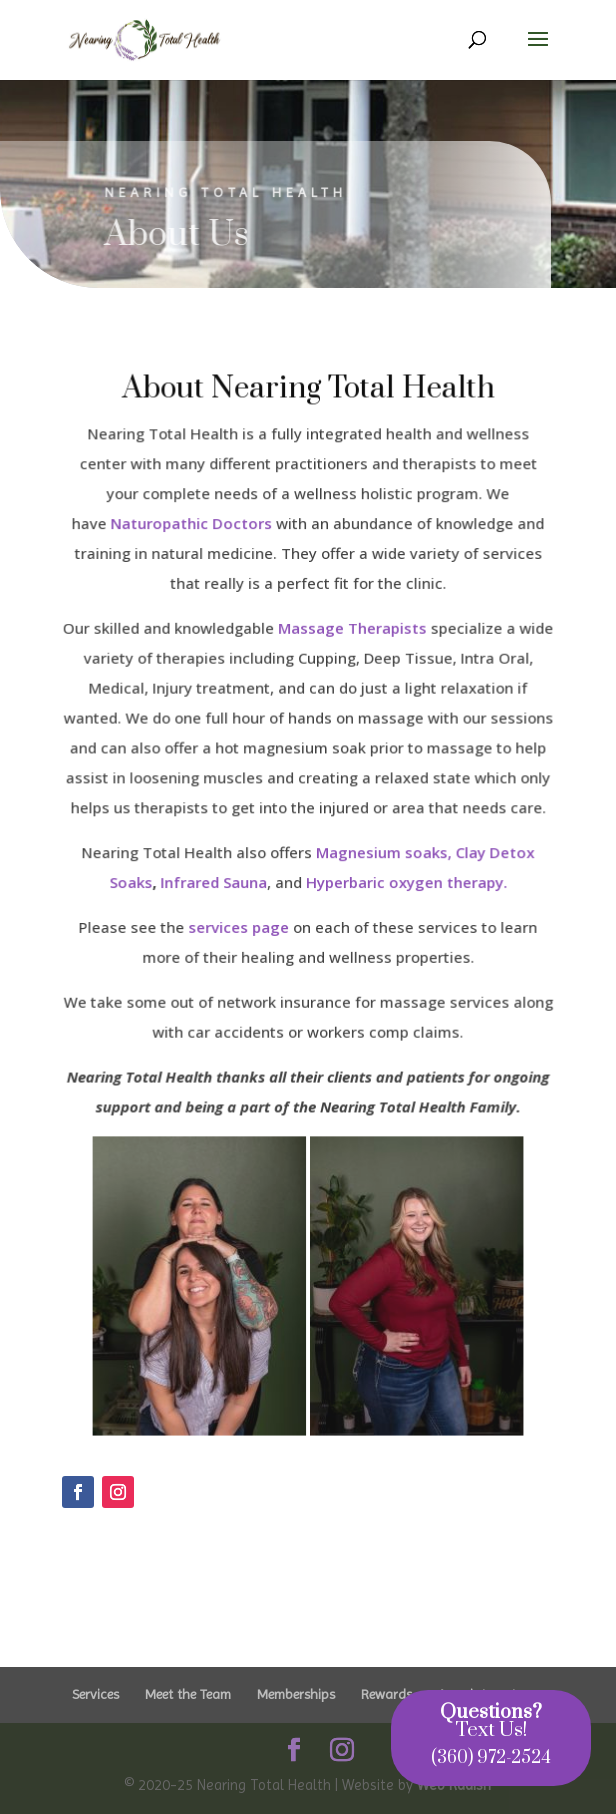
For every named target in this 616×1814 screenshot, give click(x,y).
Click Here (112, 1565)
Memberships (296, 1694)
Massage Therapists (351, 630)
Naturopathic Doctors (192, 527)
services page (239, 927)
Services (95, 1694)
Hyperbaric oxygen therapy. (406, 882)
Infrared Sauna (214, 882)
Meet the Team (188, 1694)
